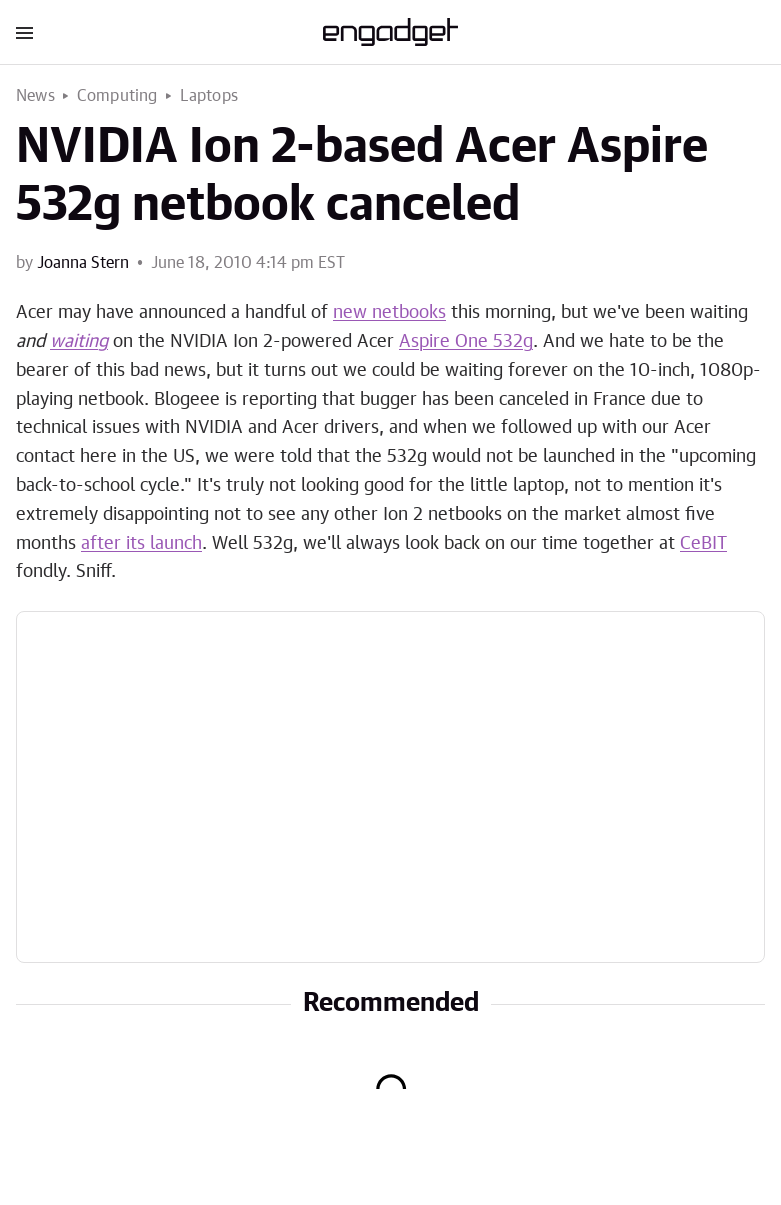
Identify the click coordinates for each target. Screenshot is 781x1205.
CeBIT (703, 544)
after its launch (141, 544)
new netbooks (389, 313)
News (35, 96)
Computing (117, 96)
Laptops (209, 96)
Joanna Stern (83, 263)
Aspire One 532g (466, 342)
